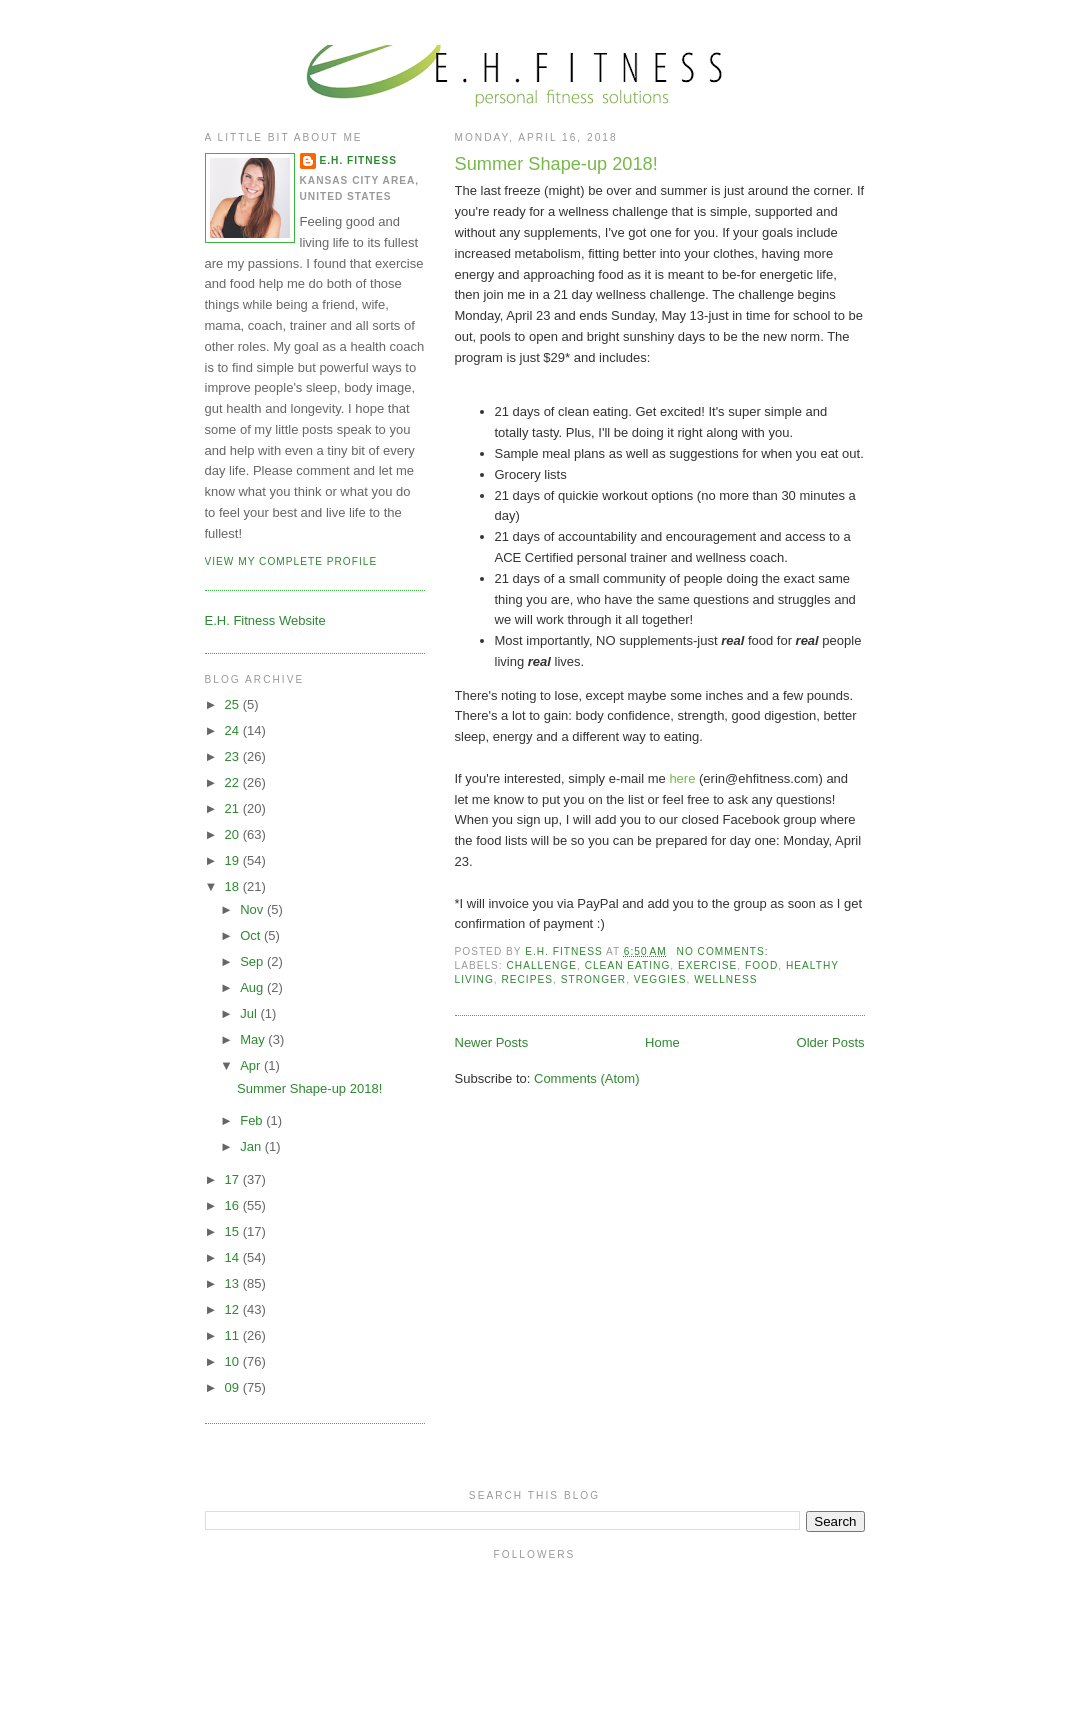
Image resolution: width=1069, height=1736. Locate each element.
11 (234, 1335)
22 (234, 782)
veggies (660, 979)
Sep (253, 961)
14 (234, 1257)
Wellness (725, 979)
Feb (253, 1120)
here (684, 778)
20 (234, 834)
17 (234, 1179)
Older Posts (831, 1042)
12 (234, 1309)
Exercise (707, 965)
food (761, 965)
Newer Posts (492, 1042)
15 (234, 1231)
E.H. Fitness (358, 160)
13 (234, 1283)
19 (234, 860)
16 (234, 1205)
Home (662, 1042)
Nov (253, 909)
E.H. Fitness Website (265, 620)
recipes (527, 979)
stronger (594, 979)
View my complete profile (291, 561)
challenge (542, 965)
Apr (252, 1065)
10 (234, 1361)
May (254, 1039)
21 (234, 808)
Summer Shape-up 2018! (556, 164)
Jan (252, 1146)
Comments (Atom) (586, 1078)
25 (234, 704)
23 (234, 756)
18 (234, 886)
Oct (252, 935)
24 (234, 730)
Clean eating (628, 965)
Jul (250, 1013)
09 (234, 1387)
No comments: (725, 951)
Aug (253, 987)
